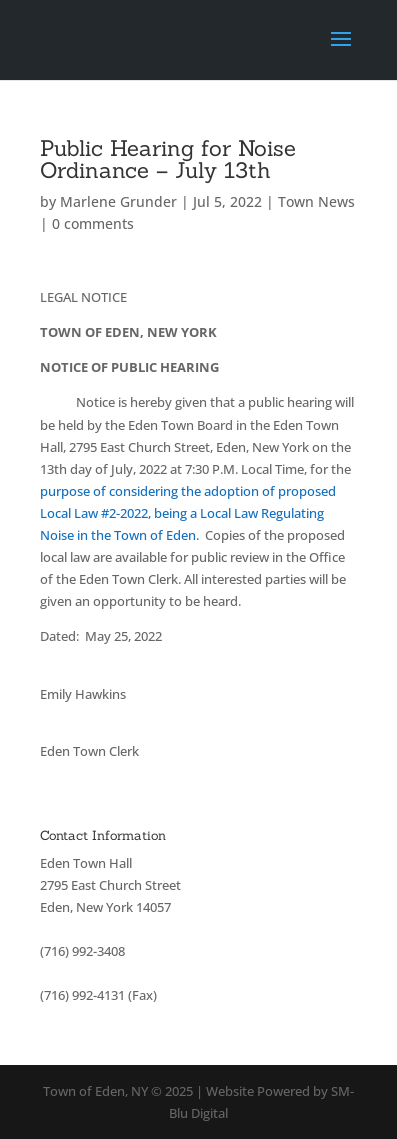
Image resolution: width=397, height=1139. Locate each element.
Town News (316, 201)
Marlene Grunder (118, 201)
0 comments (93, 223)
